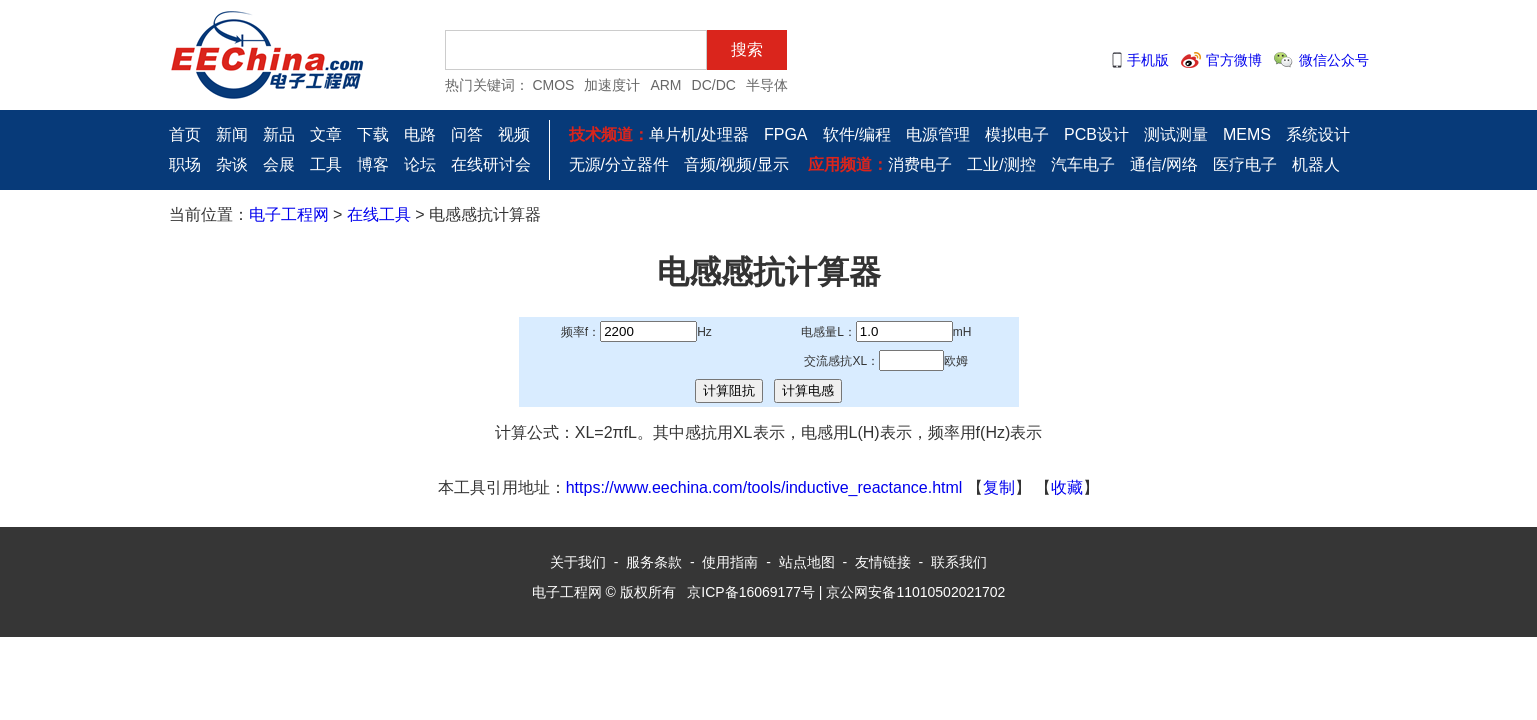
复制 (999, 487)
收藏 (1067, 487)
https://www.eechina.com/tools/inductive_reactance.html (764, 487)
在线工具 (379, 214)
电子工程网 (289, 214)
